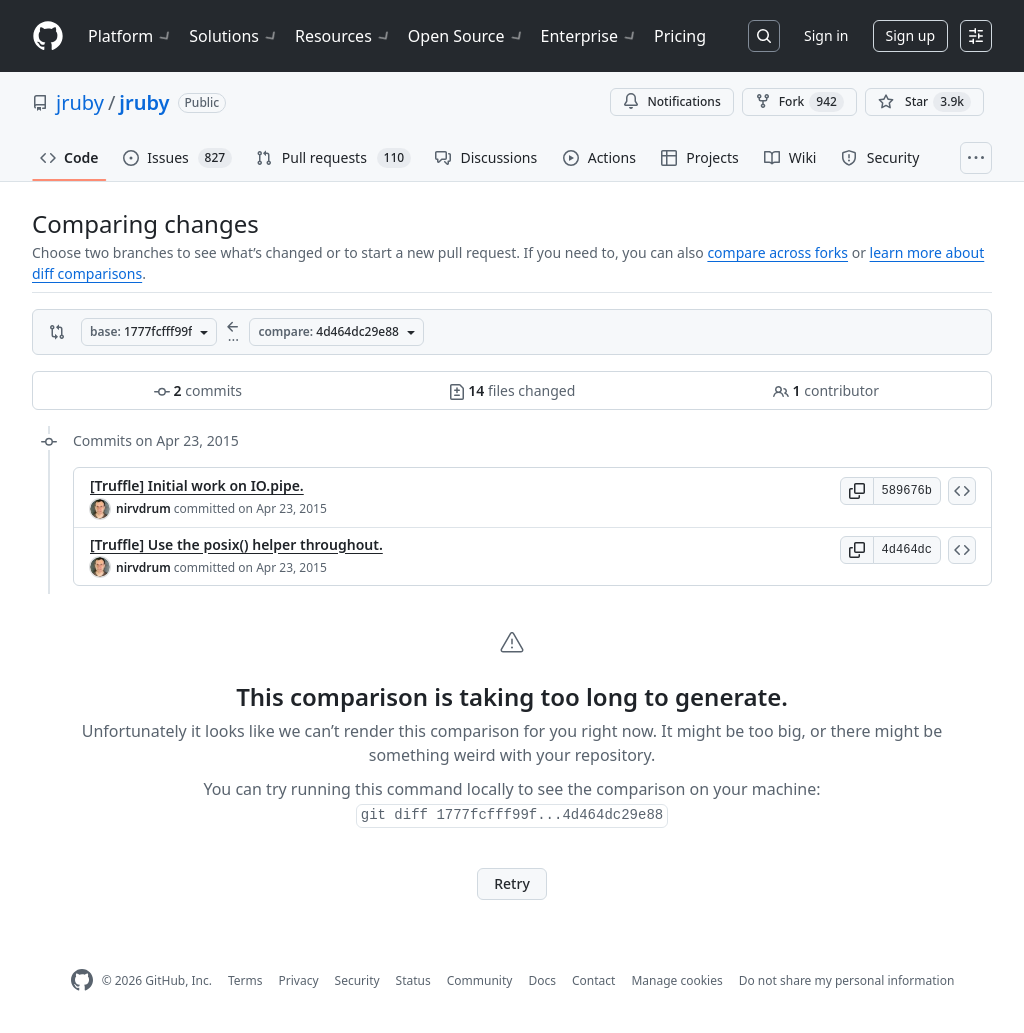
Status (413, 980)
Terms (245, 980)
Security (357, 980)
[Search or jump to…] (764, 36)
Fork (799, 102)
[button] (857, 491)
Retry (512, 883)
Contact (593, 980)
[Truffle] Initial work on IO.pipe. (197, 485)
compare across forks (777, 252)
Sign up (910, 35)
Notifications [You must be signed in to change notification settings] (671, 101)
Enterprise (589, 36)
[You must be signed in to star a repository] (924, 102)
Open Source (466, 36)
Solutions (234, 36)
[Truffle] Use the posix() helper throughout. (236, 544)
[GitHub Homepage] (82, 980)
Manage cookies (676, 980)
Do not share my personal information (847, 980)
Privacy (299, 980)
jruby (80, 102)
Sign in (826, 35)
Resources (343, 36)
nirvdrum (143, 508)
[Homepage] (48, 36)
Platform (130, 36)
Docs (542, 980)
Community (480, 980)
